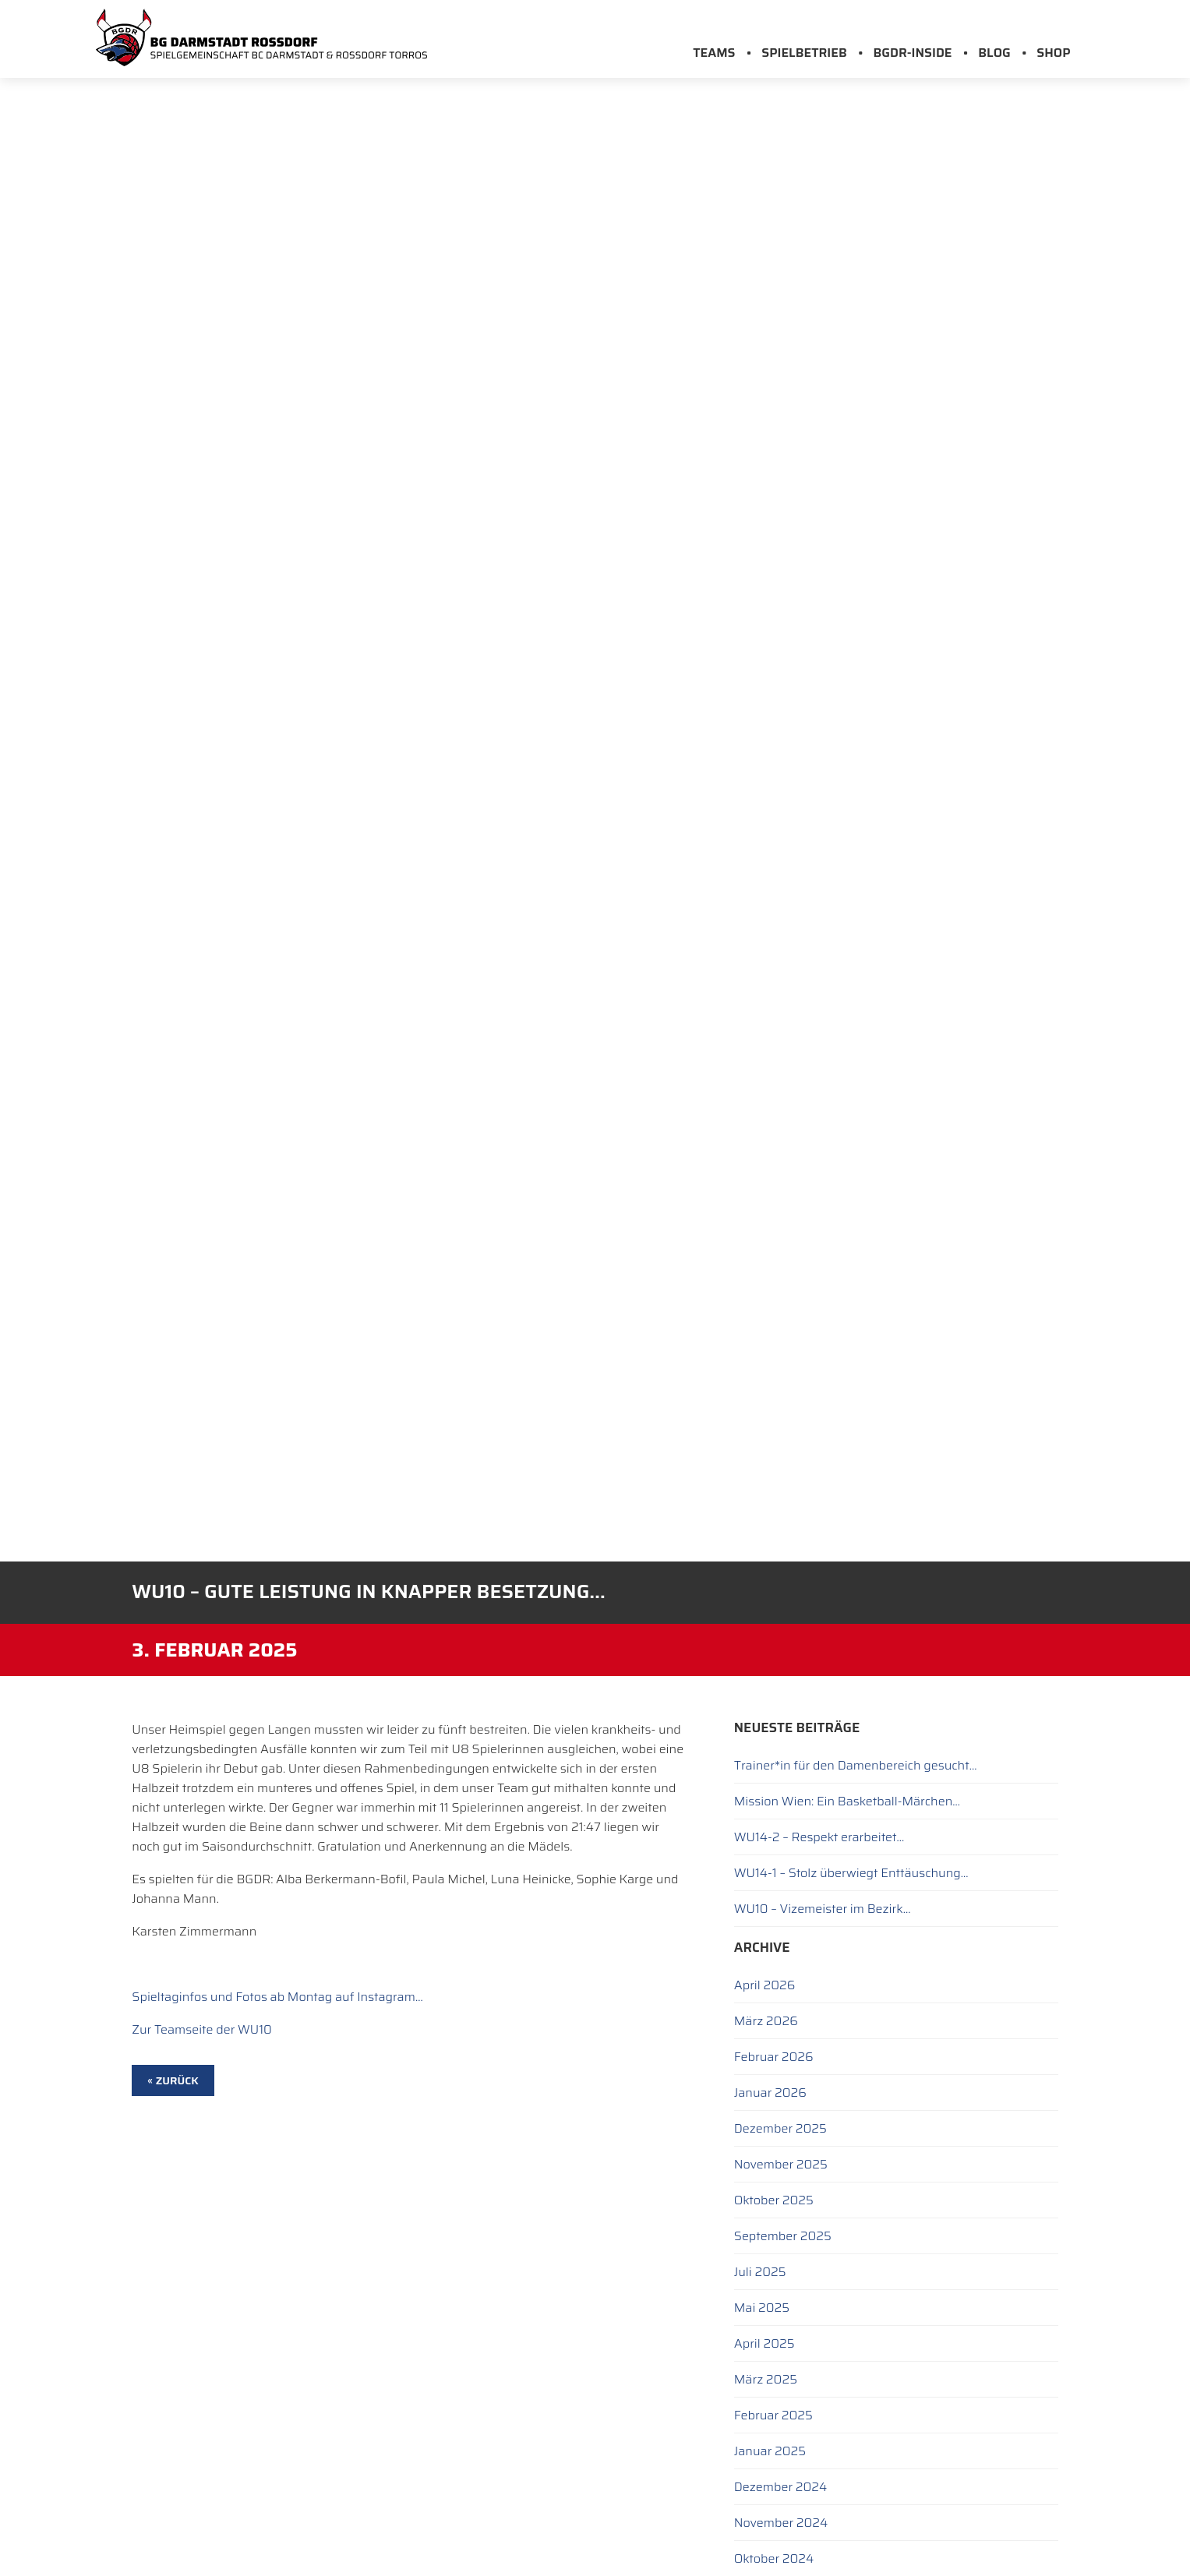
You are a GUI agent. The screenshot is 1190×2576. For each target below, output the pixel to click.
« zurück (172, 2080)
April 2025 (764, 2343)
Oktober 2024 (774, 2558)
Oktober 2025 (774, 2200)
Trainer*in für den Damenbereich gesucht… (855, 1765)
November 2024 (781, 2522)
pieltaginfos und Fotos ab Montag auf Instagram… (280, 1996)
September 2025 (783, 2236)
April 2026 (764, 1985)
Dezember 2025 (780, 2128)
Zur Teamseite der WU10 (202, 2029)
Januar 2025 (770, 2451)
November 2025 (781, 2164)
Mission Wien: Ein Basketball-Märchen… (847, 1801)
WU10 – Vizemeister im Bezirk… (822, 1908)
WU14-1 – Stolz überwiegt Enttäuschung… (851, 1873)
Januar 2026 (770, 2092)
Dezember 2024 (781, 2487)
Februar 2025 (773, 2415)
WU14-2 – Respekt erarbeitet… (819, 1837)
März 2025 (765, 2379)
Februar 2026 (774, 2056)
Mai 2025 (761, 2307)
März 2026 (766, 2021)
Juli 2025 (760, 2271)
